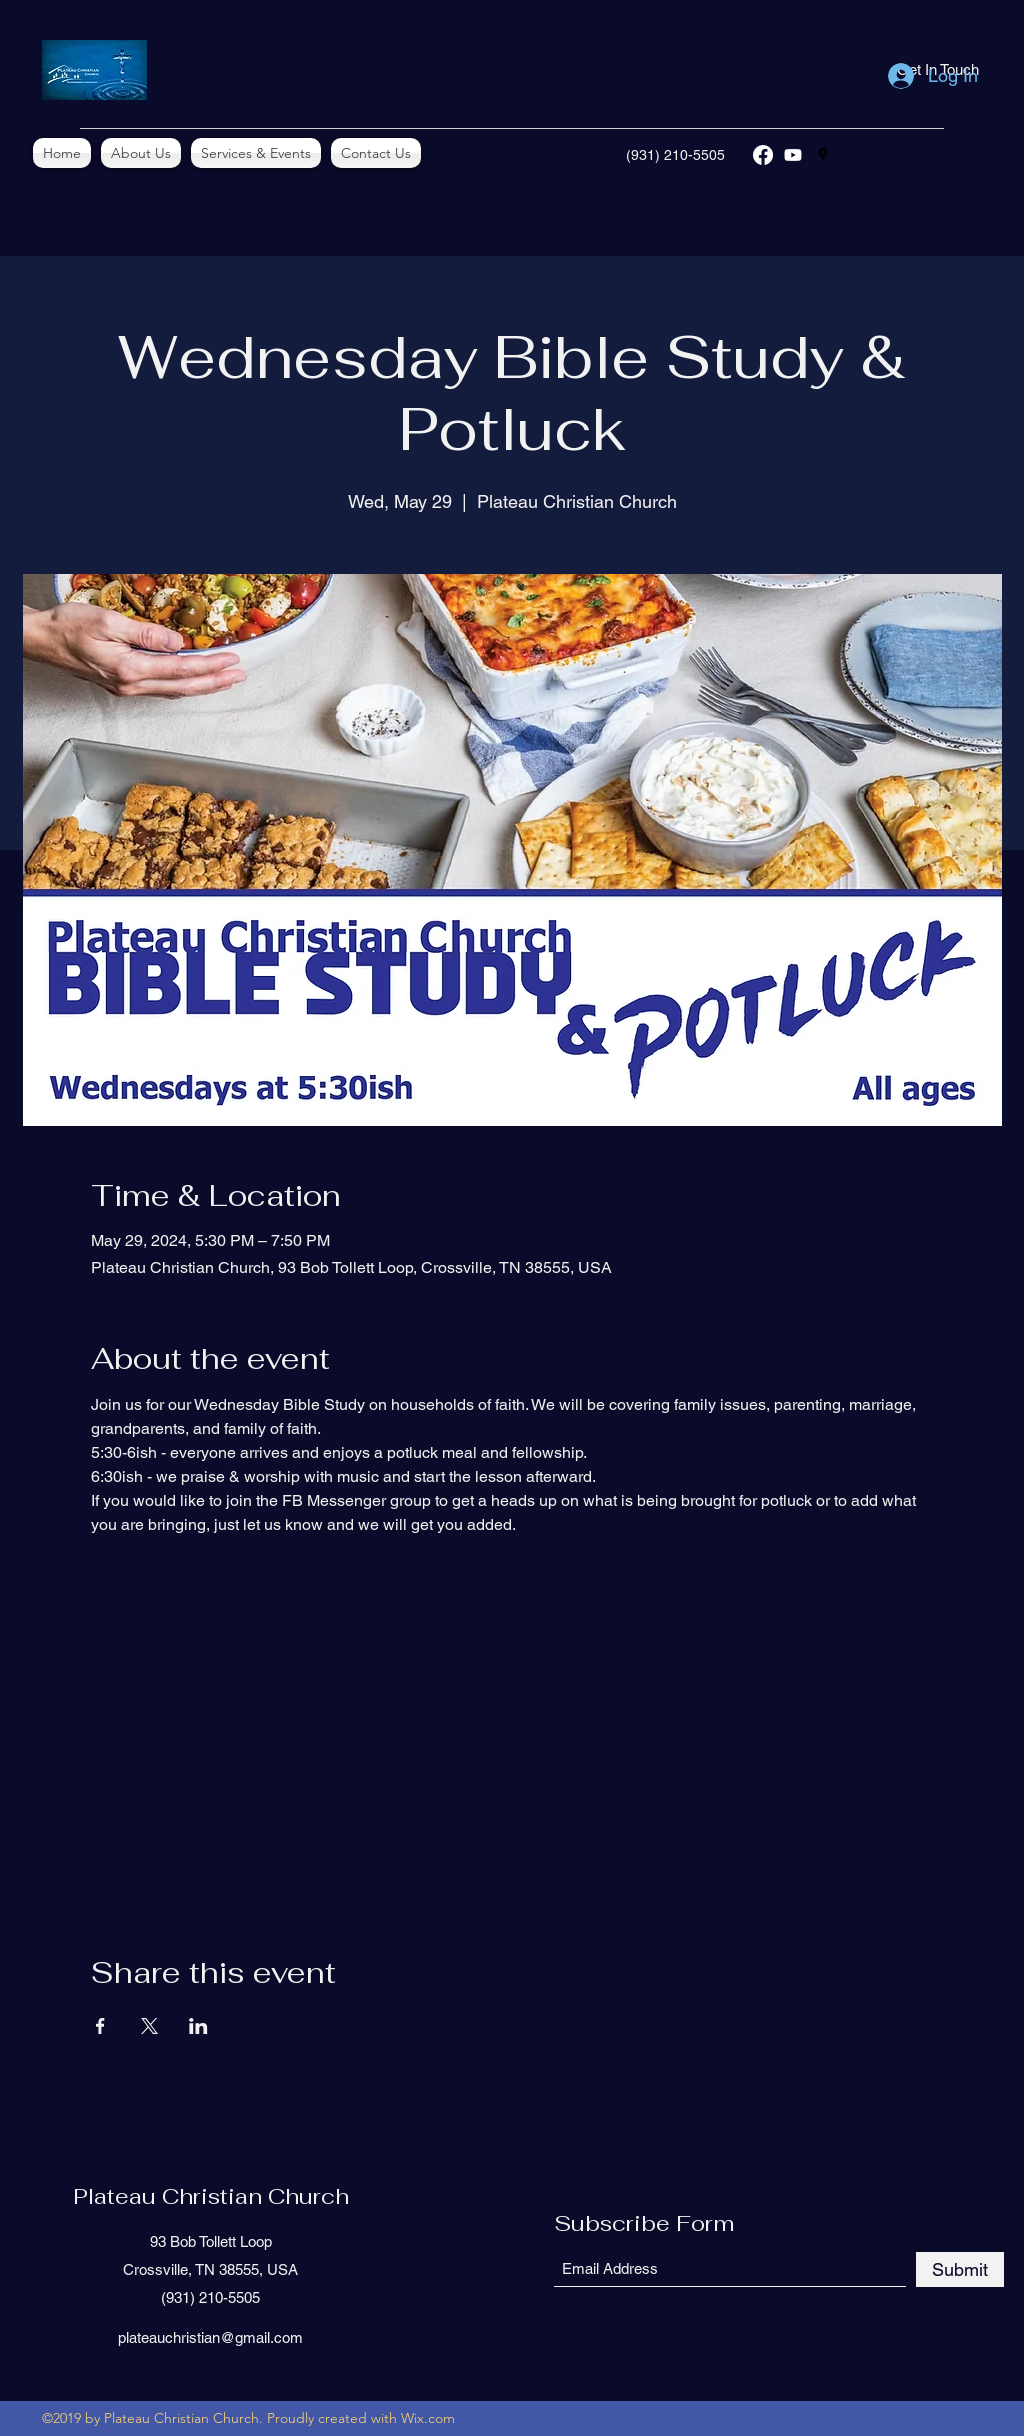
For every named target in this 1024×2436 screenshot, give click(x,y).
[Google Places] (823, 155)
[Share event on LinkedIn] (198, 2026)
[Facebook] (763, 155)
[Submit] (960, 2269)
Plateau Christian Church (211, 2196)
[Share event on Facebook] (100, 2026)
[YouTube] (793, 155)
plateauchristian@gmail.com (210, 2337)
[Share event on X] (149, 2026)
